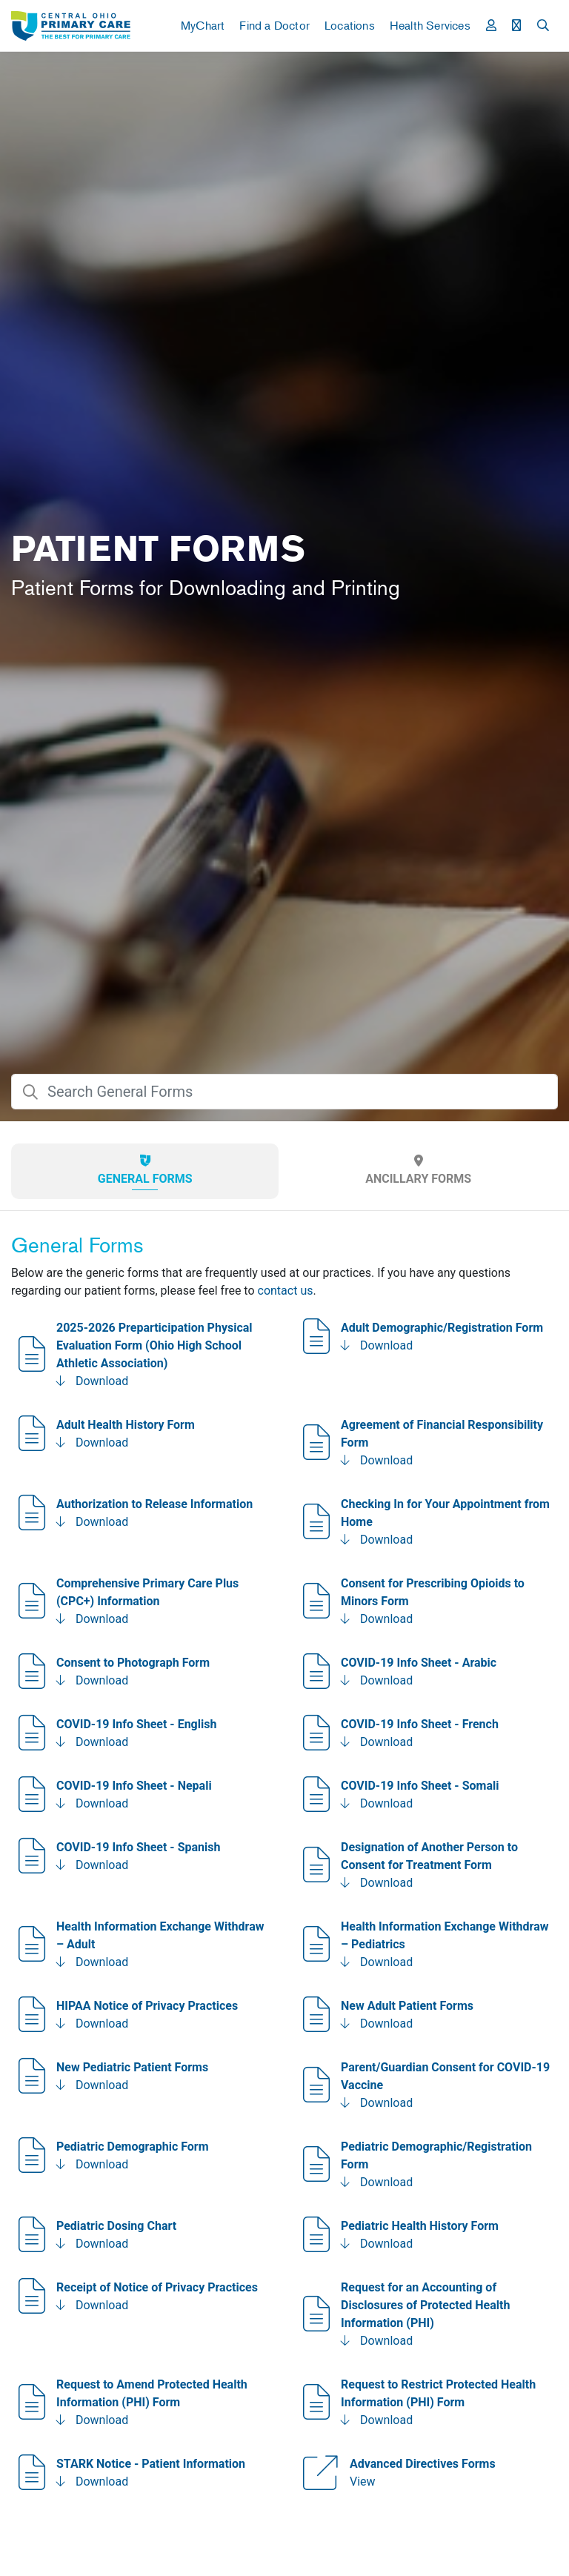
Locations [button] (350, 25)
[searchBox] (284, 1091)
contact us (285, 1291)
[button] (491, 25)
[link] (70, 25)
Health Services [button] (430, 25)
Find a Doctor (274, 25)
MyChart (202, 25)
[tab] (145, 1171)
